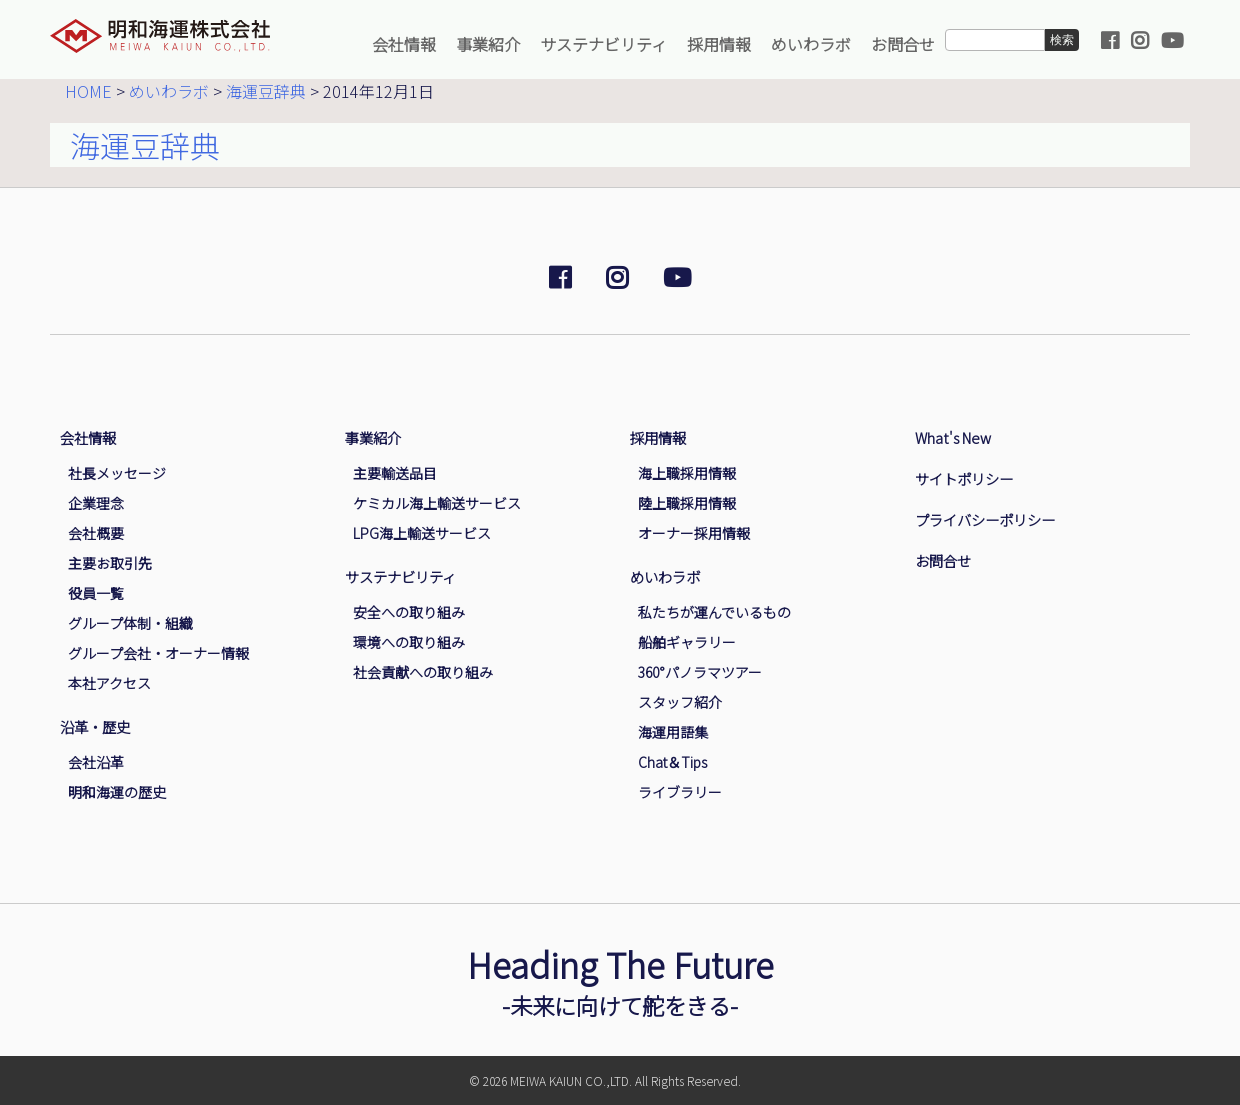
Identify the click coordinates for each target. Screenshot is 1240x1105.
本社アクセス (109, 683)
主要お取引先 (110, 563)
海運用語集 (673, 732)
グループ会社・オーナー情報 (158, 653)
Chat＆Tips (672, 762)
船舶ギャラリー (687, 642)
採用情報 (719, 44)
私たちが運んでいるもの (714, 612)
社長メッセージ (117, 473)
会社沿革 (96, 762)
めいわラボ (811, 44)
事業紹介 (488, 44)
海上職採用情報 (687, 473)
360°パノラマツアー (700, 672)
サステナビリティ (603, 44)
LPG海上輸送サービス (422, 533)
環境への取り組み (409, 642)
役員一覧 (96, 593)
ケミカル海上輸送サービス (437, 503)
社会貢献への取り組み (423, 672)
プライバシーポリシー (985, 519)
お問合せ (903, 44)
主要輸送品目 (395, 473)
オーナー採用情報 (694, 533)
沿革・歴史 (95, 726)
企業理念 (96, 503)
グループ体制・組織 (130, 623)
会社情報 (404, 44)
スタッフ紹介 (680, 702)
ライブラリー (680, 792)
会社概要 (96, 533)
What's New (953, 437)
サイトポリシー (964, 478)
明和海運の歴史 (117, 792)
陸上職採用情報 (687, 503)
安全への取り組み (409, 612)
